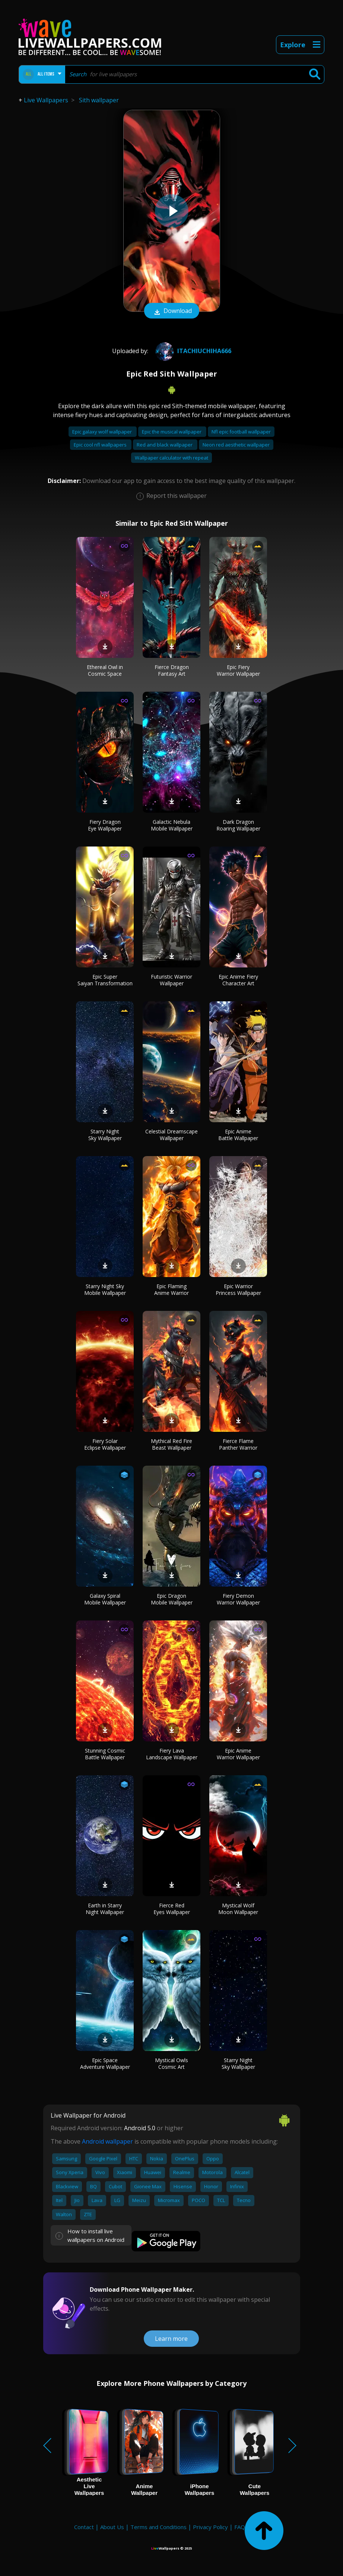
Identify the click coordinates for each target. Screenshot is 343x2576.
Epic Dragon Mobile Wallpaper (172, 1599)
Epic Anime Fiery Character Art (238, 980)
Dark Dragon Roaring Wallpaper (238, 825)
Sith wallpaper (99, 100)
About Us (112, 2527)
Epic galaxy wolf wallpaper (102, 431)
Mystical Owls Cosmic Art (171, 2063)
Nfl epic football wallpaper (241, 431)
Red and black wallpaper (165, 444)
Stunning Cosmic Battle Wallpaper (105, 1754)
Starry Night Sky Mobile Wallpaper (105, 1289)
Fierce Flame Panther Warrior (238, 1444)
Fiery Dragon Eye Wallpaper (105, 825)
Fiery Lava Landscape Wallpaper (171, 1754)
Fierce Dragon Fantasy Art (172, 670)
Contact (84, 2527)
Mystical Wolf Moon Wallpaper (238, 1909)
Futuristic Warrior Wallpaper (171, 980)
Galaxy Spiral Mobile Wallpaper (105, 1599)
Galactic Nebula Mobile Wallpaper (172, 825)
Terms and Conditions (158, 2527)
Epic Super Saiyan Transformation (105, 980)
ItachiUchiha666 (192, 351)
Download (172, 311)
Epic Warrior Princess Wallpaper (238, 1289)
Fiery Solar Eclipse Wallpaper (105, 1444)
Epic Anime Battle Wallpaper (238, 1135)
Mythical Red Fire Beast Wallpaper (171, 1444)
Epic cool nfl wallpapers (101, 444)
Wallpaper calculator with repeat (171, 457)
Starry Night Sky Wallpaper (105, 1135)
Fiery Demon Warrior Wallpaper (238, 1599)
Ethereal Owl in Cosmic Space (105, 670)
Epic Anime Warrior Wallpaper (238, 1754)
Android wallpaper (107, 2141)
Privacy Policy (210, 2527)
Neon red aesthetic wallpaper (236, 444)
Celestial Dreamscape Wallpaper (171, 1135)
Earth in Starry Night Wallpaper (105, 1909)
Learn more (171, 2339)
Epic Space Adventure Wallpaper (105, 2063)
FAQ (239, 2527)
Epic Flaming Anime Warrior (171, 1289)
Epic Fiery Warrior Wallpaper (238, 670)
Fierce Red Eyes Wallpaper (171, 1909)
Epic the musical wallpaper (172, 431)
